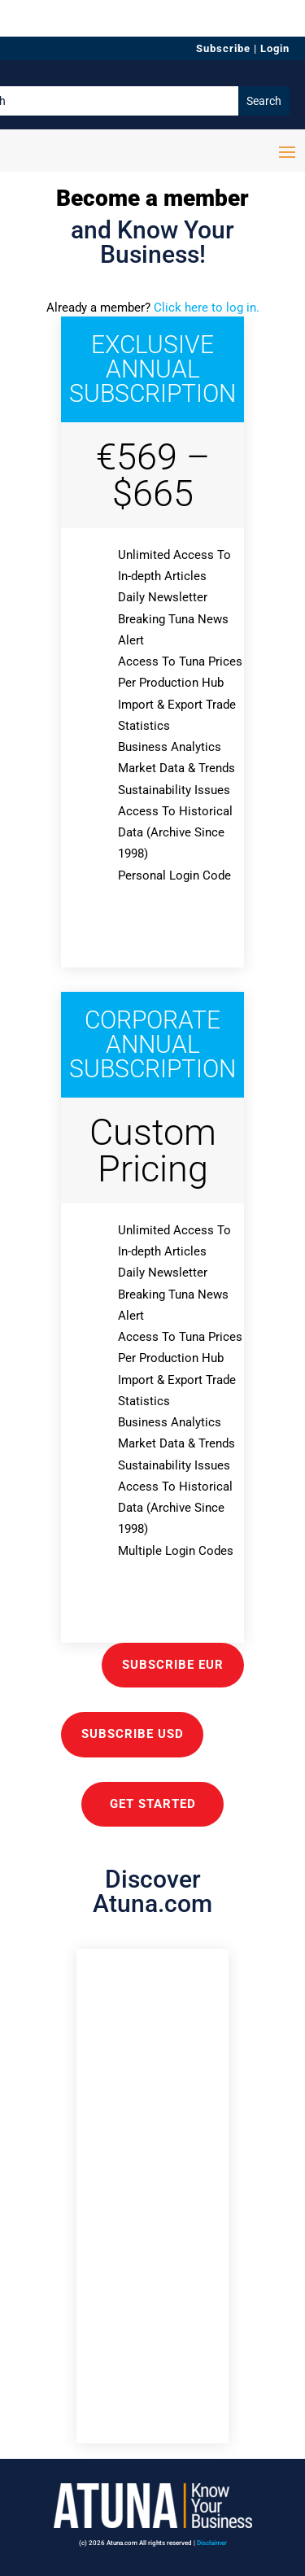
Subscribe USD (132, 1734)
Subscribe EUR (173, 1664)
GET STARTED (153, 1804)
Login (275, 48)
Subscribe (223, 48)
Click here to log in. (206, 307)
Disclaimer (212, 2543)
